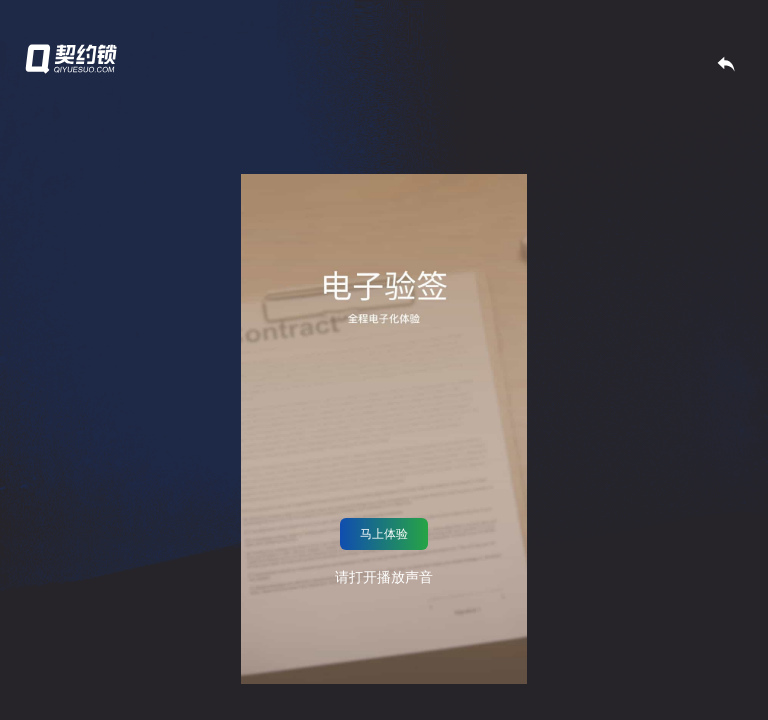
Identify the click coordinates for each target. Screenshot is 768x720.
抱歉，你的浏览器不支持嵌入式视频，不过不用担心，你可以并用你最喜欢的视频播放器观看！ (384, 429)
